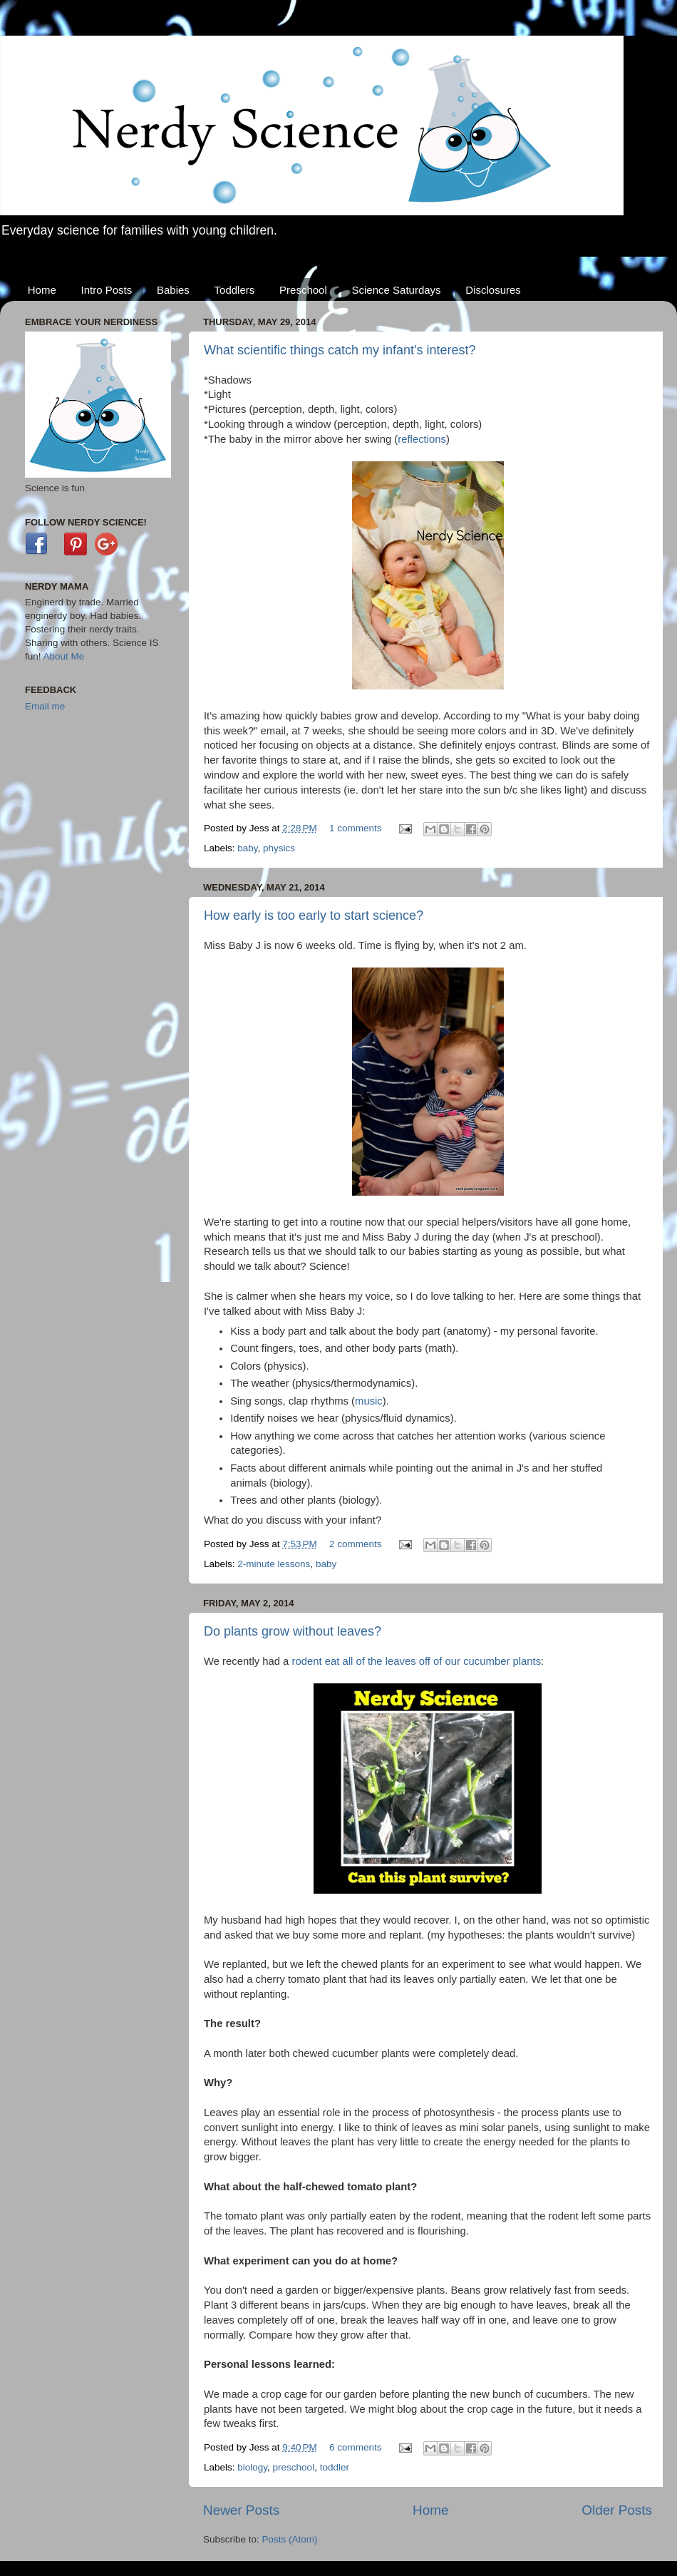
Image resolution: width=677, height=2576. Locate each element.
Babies (173, 290)
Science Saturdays (396, 290)
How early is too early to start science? (313, 915)
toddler (334, 2467)
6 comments (355, 2447)
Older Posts (617, 2510)
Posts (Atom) (290, 2539)
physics (279, 848)
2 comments (355, 1544)
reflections (422, 439)
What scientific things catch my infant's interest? (340, 350)
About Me (64, 656)
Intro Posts (107, 290)
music (369, 1401)
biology (252, 2467)
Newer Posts (241, 2510)
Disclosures (493, 290)
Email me (45, 706)
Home (42, 290)
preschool (294, 2467)
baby (247, 848)
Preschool (303, 290)
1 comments (355, 828)
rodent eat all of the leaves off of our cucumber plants (417, 1661)
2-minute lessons (273, 1564)
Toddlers (235, 290)
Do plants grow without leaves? (292, 1631)
